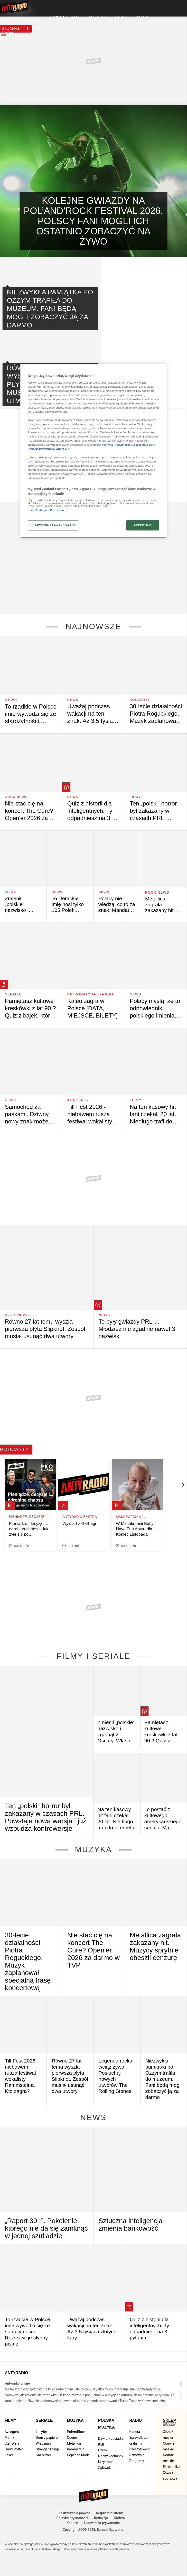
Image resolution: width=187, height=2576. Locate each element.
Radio (135, 2418)
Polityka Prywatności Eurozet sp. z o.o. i (128, 444)
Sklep (169, 2418)
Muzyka (93, 1847)
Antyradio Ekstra (79, 1514)
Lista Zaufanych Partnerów (46, 510)
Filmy (135, 794)
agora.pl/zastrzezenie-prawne (109, 2546)
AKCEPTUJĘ (143, 525)
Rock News (17, 794)
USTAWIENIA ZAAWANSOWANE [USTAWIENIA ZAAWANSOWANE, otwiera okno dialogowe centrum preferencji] (53, 525)
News (11, 697)
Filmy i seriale (93, 1653)
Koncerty (140, 697)
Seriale (13, 992)
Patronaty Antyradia (90, 992)
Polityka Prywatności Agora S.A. (49, 448)
